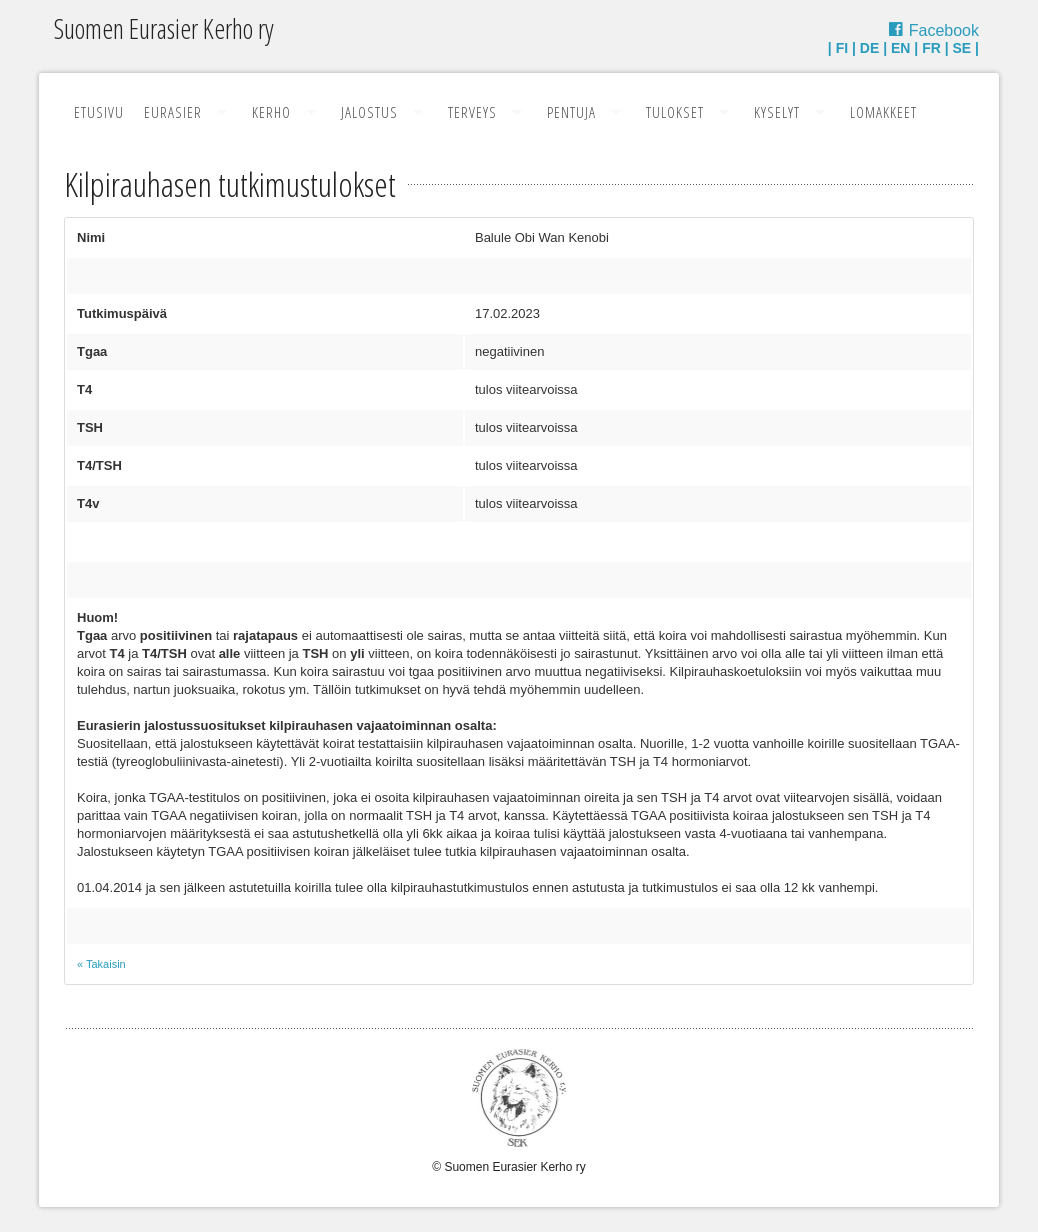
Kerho (271, 112)
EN (900, 48)
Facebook (944, 30)
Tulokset (675, 112)
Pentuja (571, 112)
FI (842, 48)
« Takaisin (101, 964)
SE (962, 48)
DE (869, 48)
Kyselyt (777, 112)
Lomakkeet (883, 112)
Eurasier (173, 112)
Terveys (472, 112)
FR (931, 48)
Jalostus (369, 112)
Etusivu (99, 112)
